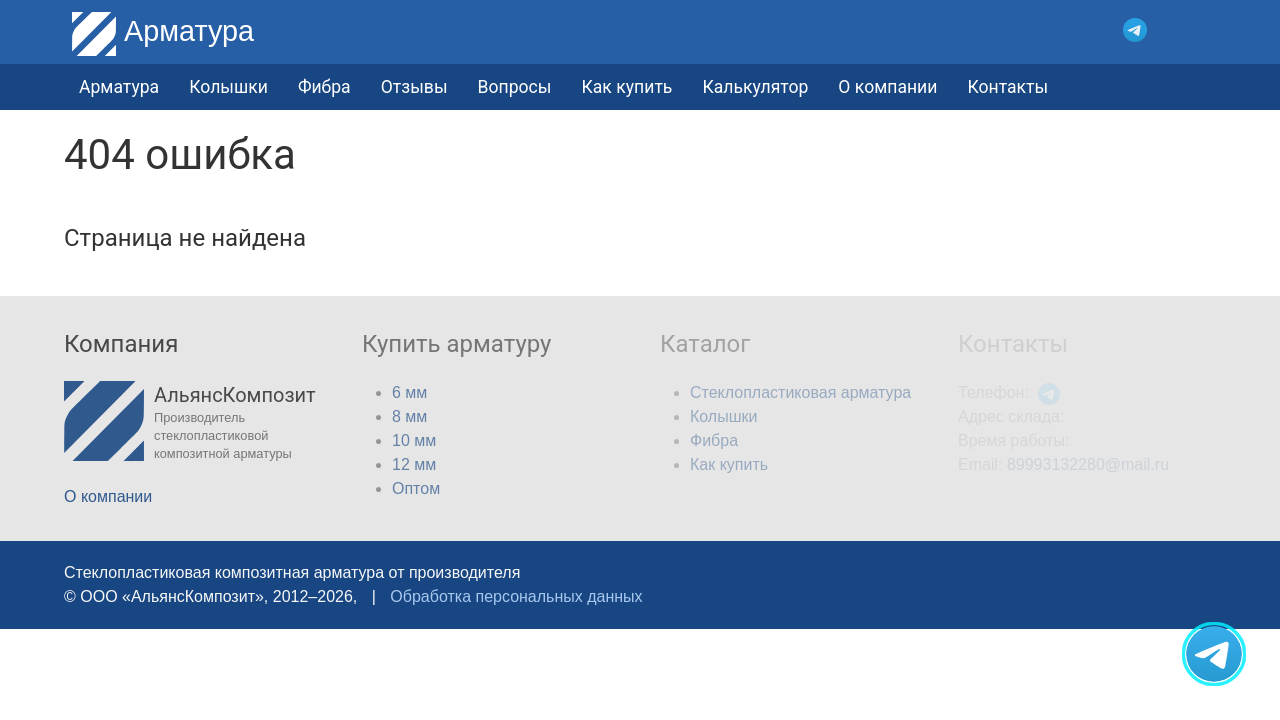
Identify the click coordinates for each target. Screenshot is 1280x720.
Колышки (723, 416)
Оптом (416, 488)
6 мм (409, 392)
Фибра (324, 87)
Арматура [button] (119, 87)
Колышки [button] (228, 87)
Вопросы (515, 87)
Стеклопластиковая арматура (800, 392)
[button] (1201, 30)
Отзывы (414, 87)
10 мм (414, 440)
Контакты (1007, 87)
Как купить (626, 87)
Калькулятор (755, 87)
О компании (887, 87)
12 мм (414, 464)
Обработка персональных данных (516, 596)
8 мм (409, 416)
